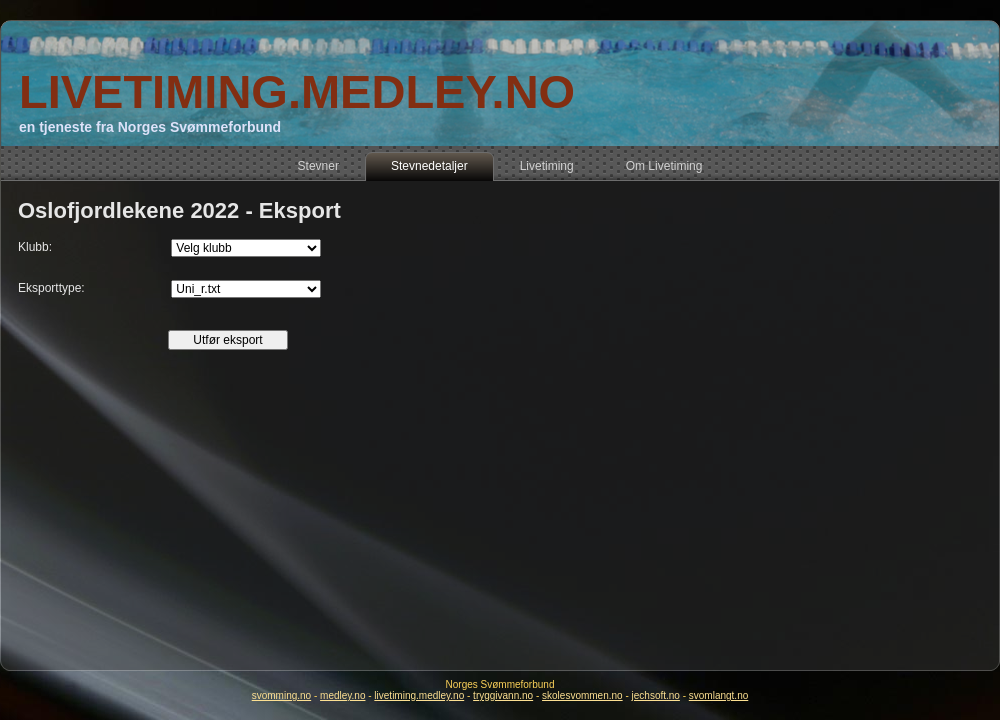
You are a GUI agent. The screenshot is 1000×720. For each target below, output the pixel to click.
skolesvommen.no (582, 695)
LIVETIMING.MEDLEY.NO (297, 91)
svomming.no (281, 695)
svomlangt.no (718, 695)
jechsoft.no (656, 695)
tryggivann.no (503, 695)
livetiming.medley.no (419, 695)
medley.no (342, 695)
